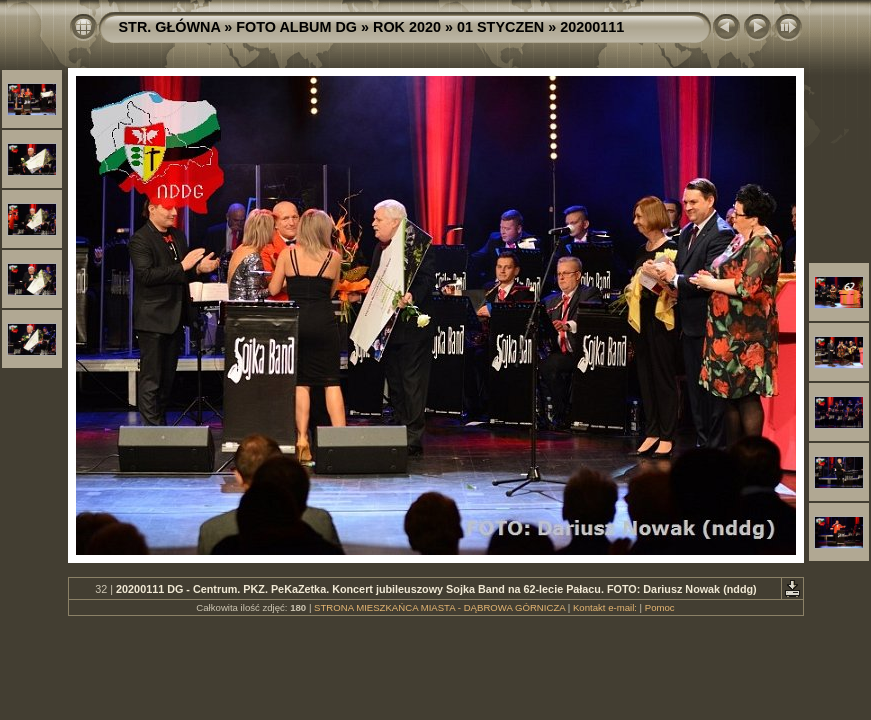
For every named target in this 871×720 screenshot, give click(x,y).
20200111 (592, 27)
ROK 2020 (407, 27)
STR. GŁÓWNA (170, 27)
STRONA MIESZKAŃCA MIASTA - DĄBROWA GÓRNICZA (439, 607)
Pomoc (660, 607)
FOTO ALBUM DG (296, 27)
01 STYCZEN (500, 27)
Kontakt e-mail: (605, 607)
